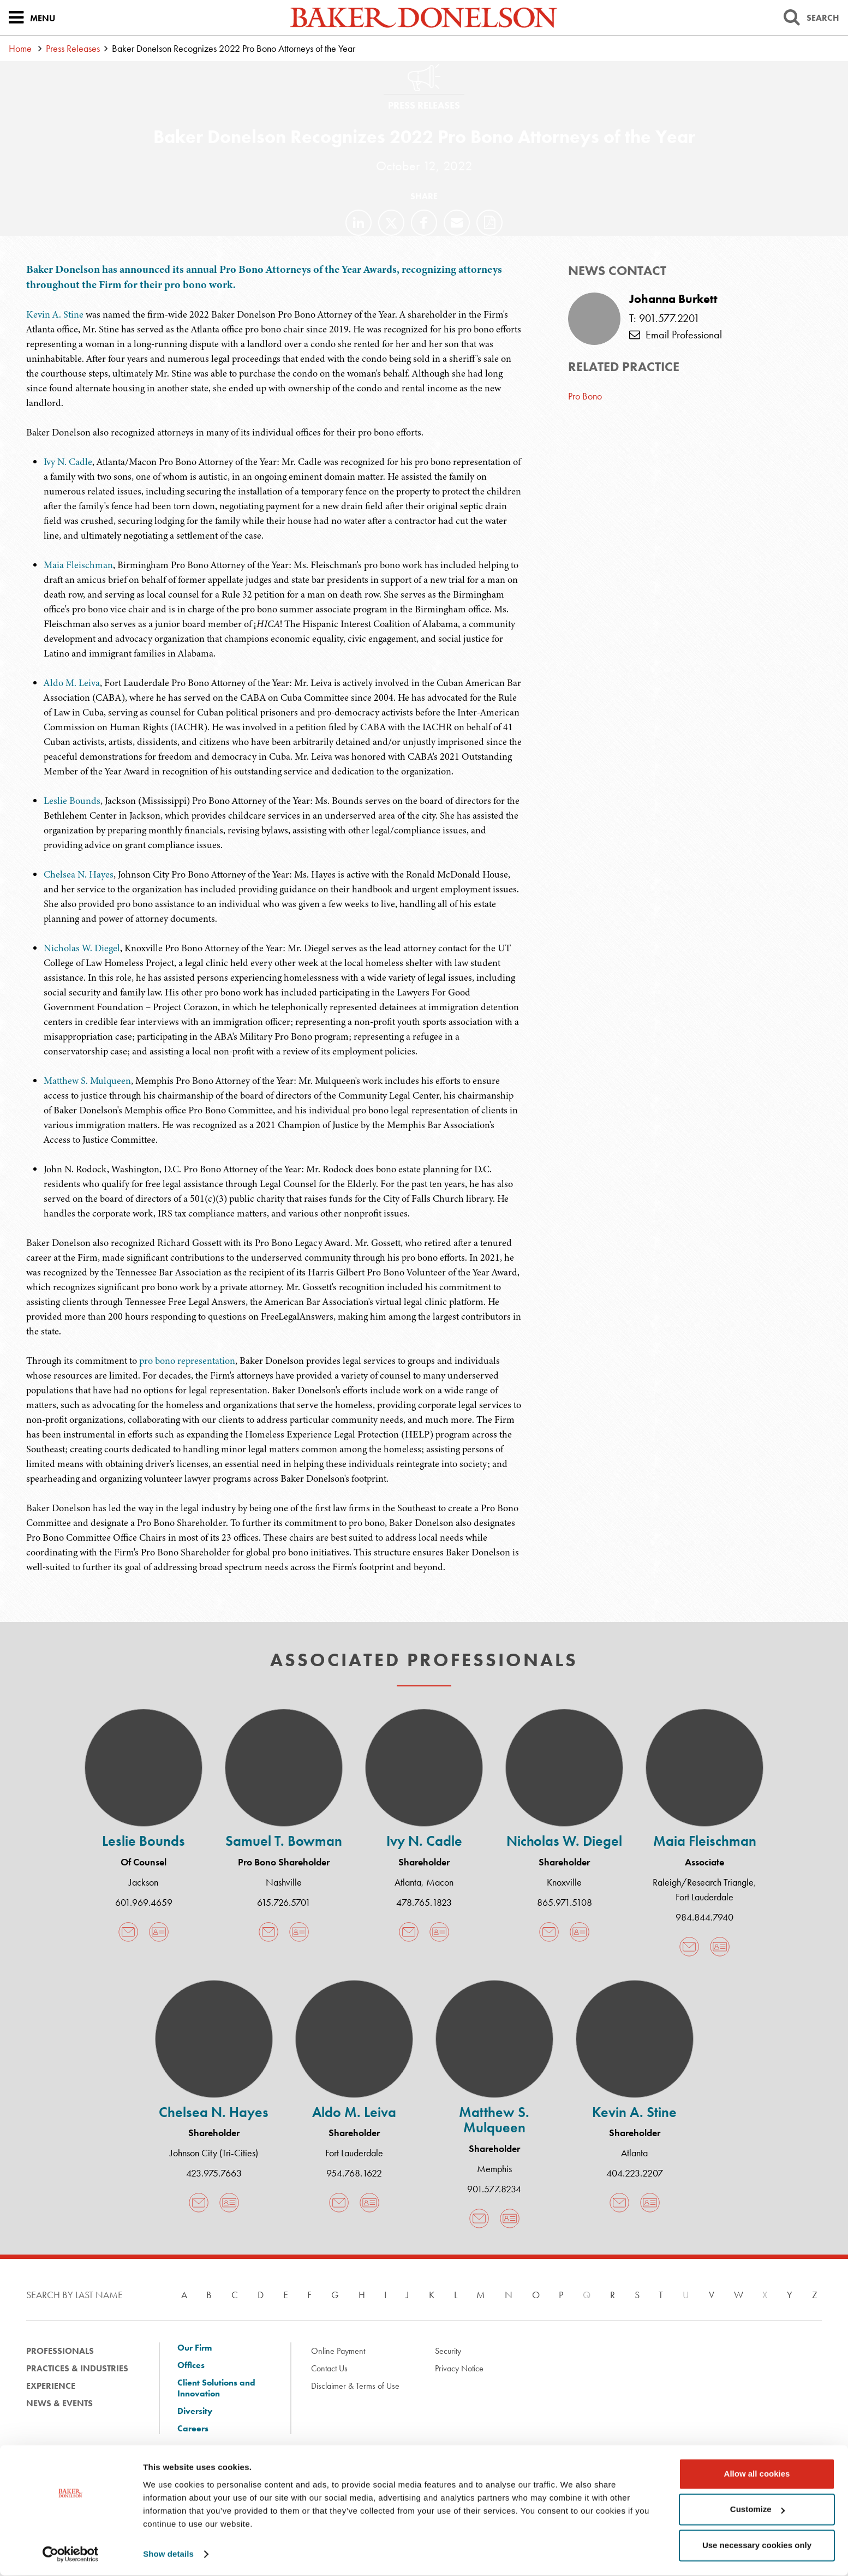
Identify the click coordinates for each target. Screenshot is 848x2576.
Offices (191, 2365)
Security (448, 2351)
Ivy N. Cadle (68, 461)
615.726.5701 (283, 1902)
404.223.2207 (634, 2173)
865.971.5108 (564, 1902)
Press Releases (73, 48)
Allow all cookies (757, 2474)
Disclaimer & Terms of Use (355, 2386)
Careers (192, 2428)
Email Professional (675, 334)
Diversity (194, 2411)
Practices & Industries (77, 2368)
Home (20, 48)
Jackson (143, 1882)
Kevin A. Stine (54, 314)
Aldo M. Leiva (72, 682)
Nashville (284, 1882)
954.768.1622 (354, 2173)
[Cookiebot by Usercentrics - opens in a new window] (70, 2555)
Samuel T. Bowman (283, 1841)
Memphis (494, 2168)
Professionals (60, 2351)
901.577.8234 (494, 2189)
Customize (757, 2509)
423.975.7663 (214, 2173)
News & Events (59, 2403)
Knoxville (564, 1882)
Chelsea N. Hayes (79, 874)
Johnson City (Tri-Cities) (214, 2152)
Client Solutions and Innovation (216, 2388)
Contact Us (329, 2368)
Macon (439, 1882)
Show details (168, 2554)
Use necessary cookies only (756, 2545)
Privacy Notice (459, 2368)
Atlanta (408, 1882)
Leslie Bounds (72, 800)
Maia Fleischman (78, 564)
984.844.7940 (704, 1917)
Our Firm (194, 2347)
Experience (50, 2386)
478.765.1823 (424, 1902)
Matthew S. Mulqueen (87, 1080)
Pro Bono (585, 396)
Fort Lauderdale (704, 1897)
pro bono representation (187, 1360)
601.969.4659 (143, 1902)
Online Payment (338, 2351)
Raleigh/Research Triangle (703, 1882)
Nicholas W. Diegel (82, 948)
